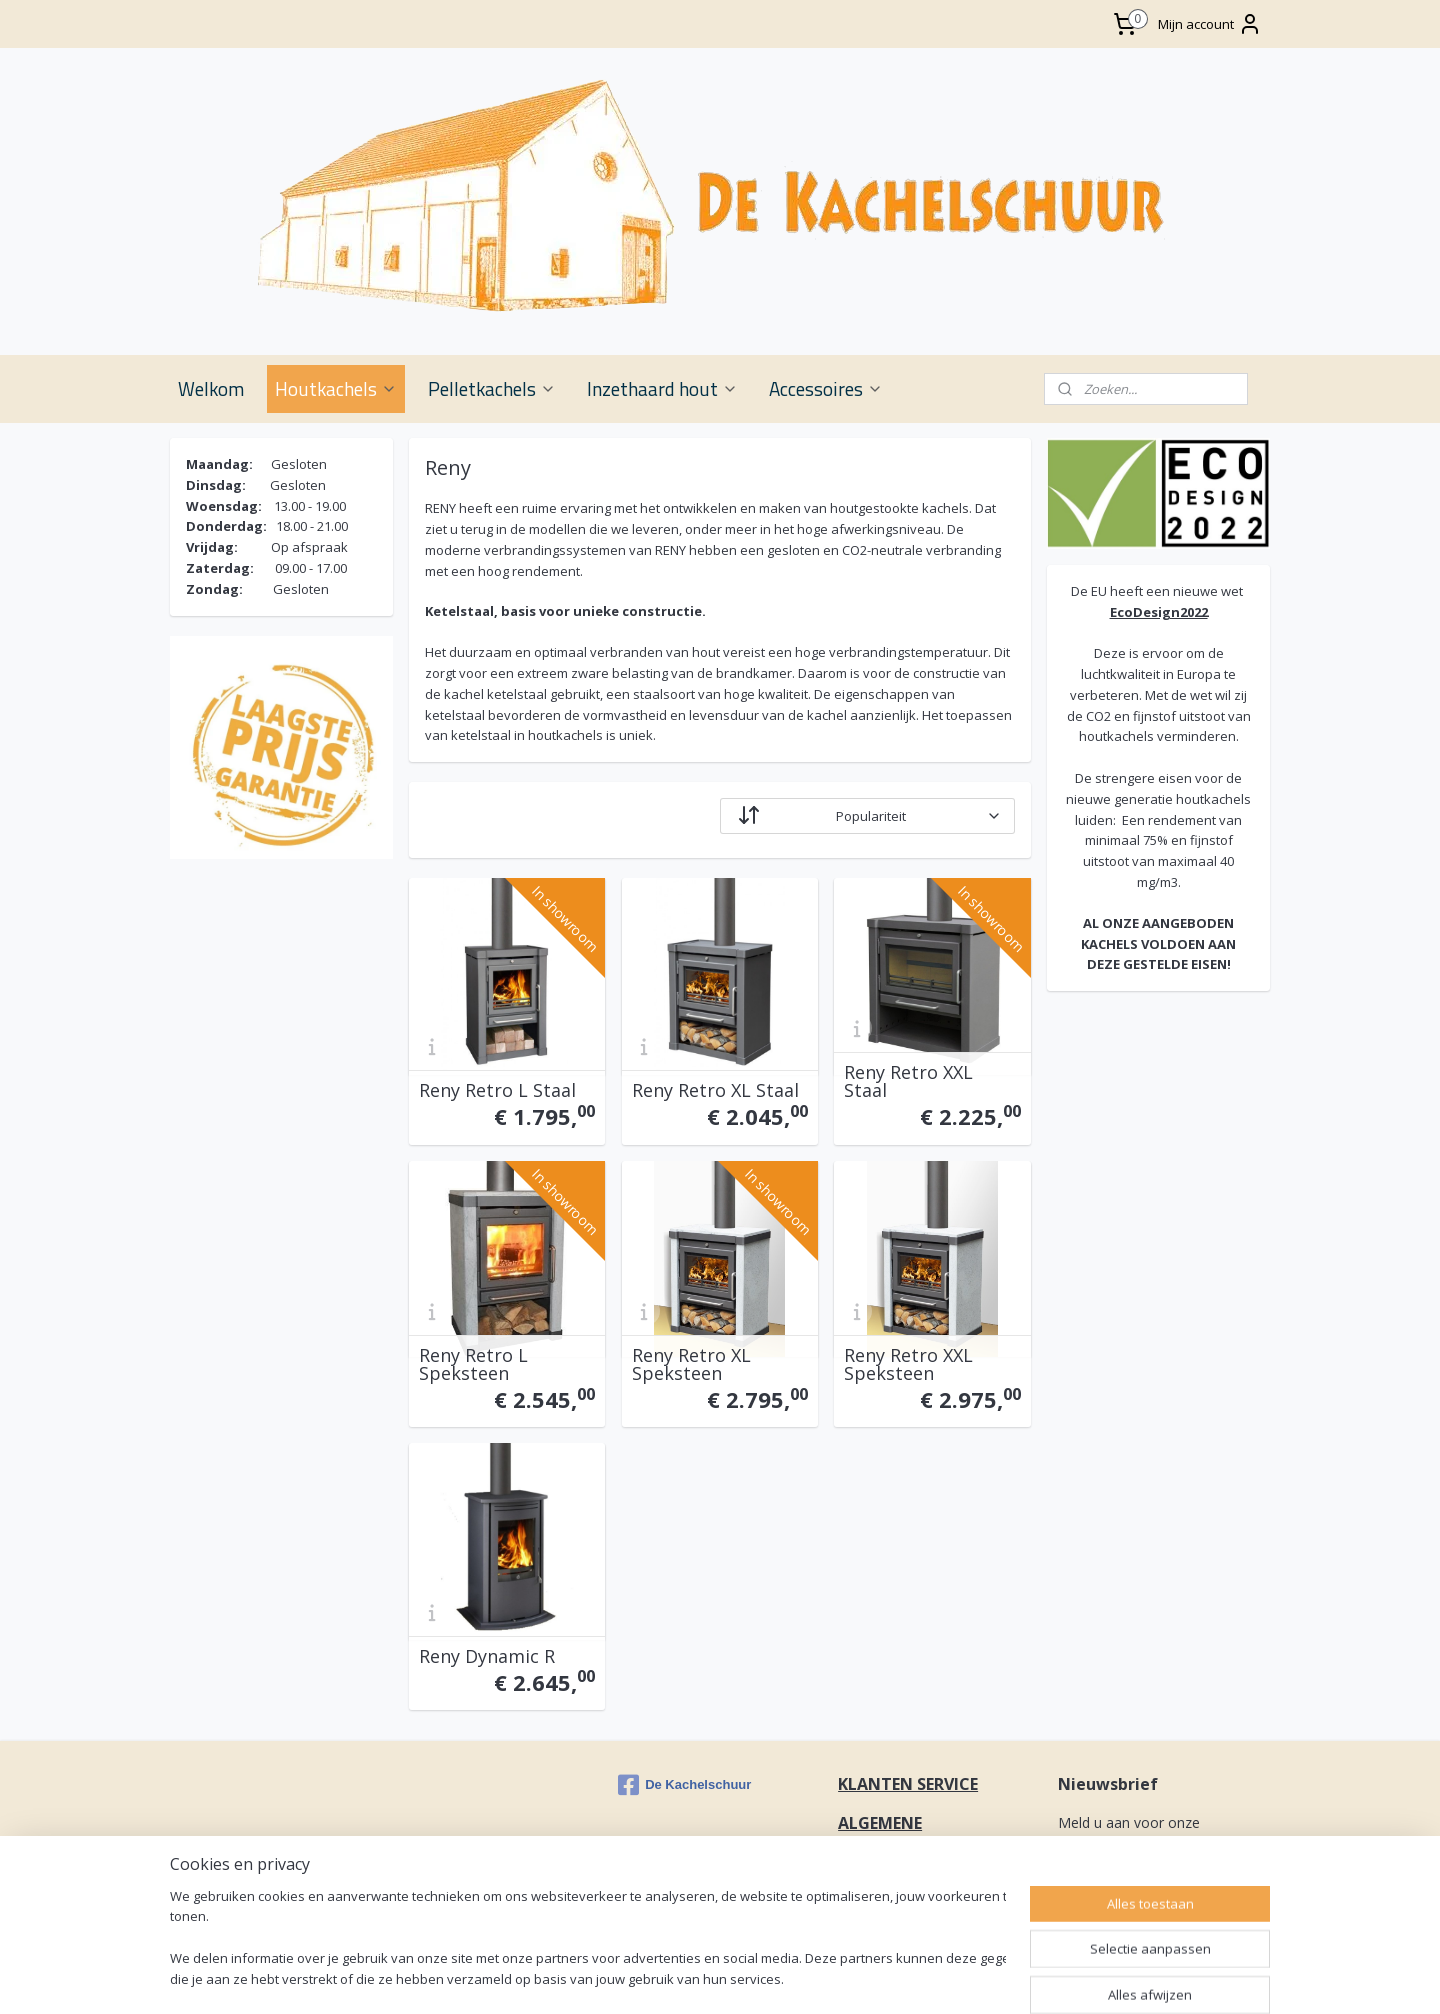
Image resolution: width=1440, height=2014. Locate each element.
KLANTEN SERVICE (908, 1784)
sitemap (952, 1977)
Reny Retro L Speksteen (473, 1364)
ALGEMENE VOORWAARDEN (900, 1834)
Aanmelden (1109, 1890)
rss (994, 1977)
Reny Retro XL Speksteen (691, 1364)
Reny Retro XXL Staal (908, 1081)
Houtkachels (336, 388)
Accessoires (826, 388)
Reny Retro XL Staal (715, 1090)
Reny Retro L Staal (497, 1090)
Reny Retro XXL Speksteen (908, 1364)
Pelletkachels (492, 388)
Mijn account (1210, 24)
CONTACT (878, 1884)
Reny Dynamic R (487, 1656)
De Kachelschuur (684, 1785)
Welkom (211, 388)
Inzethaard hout (662, 388)
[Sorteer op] (867, 816)
